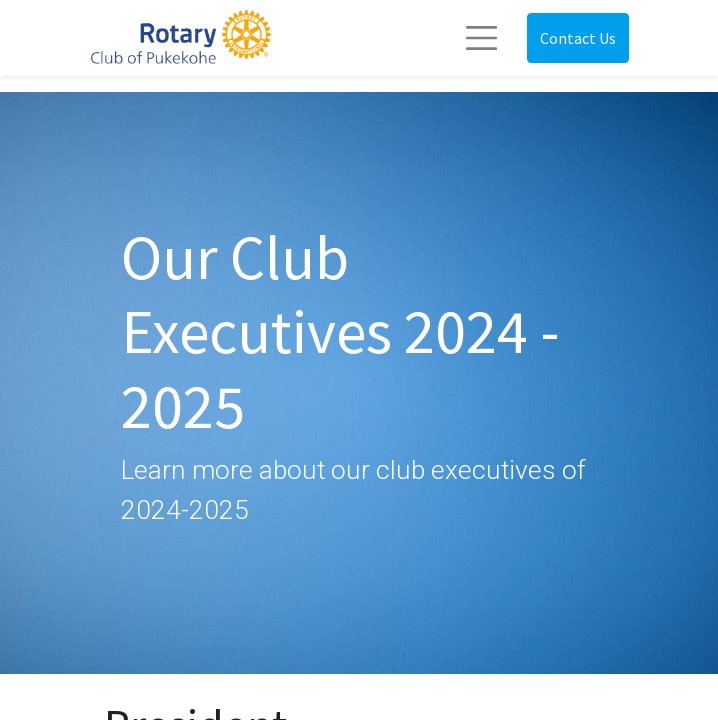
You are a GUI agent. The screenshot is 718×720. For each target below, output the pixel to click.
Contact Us (578, 38)
